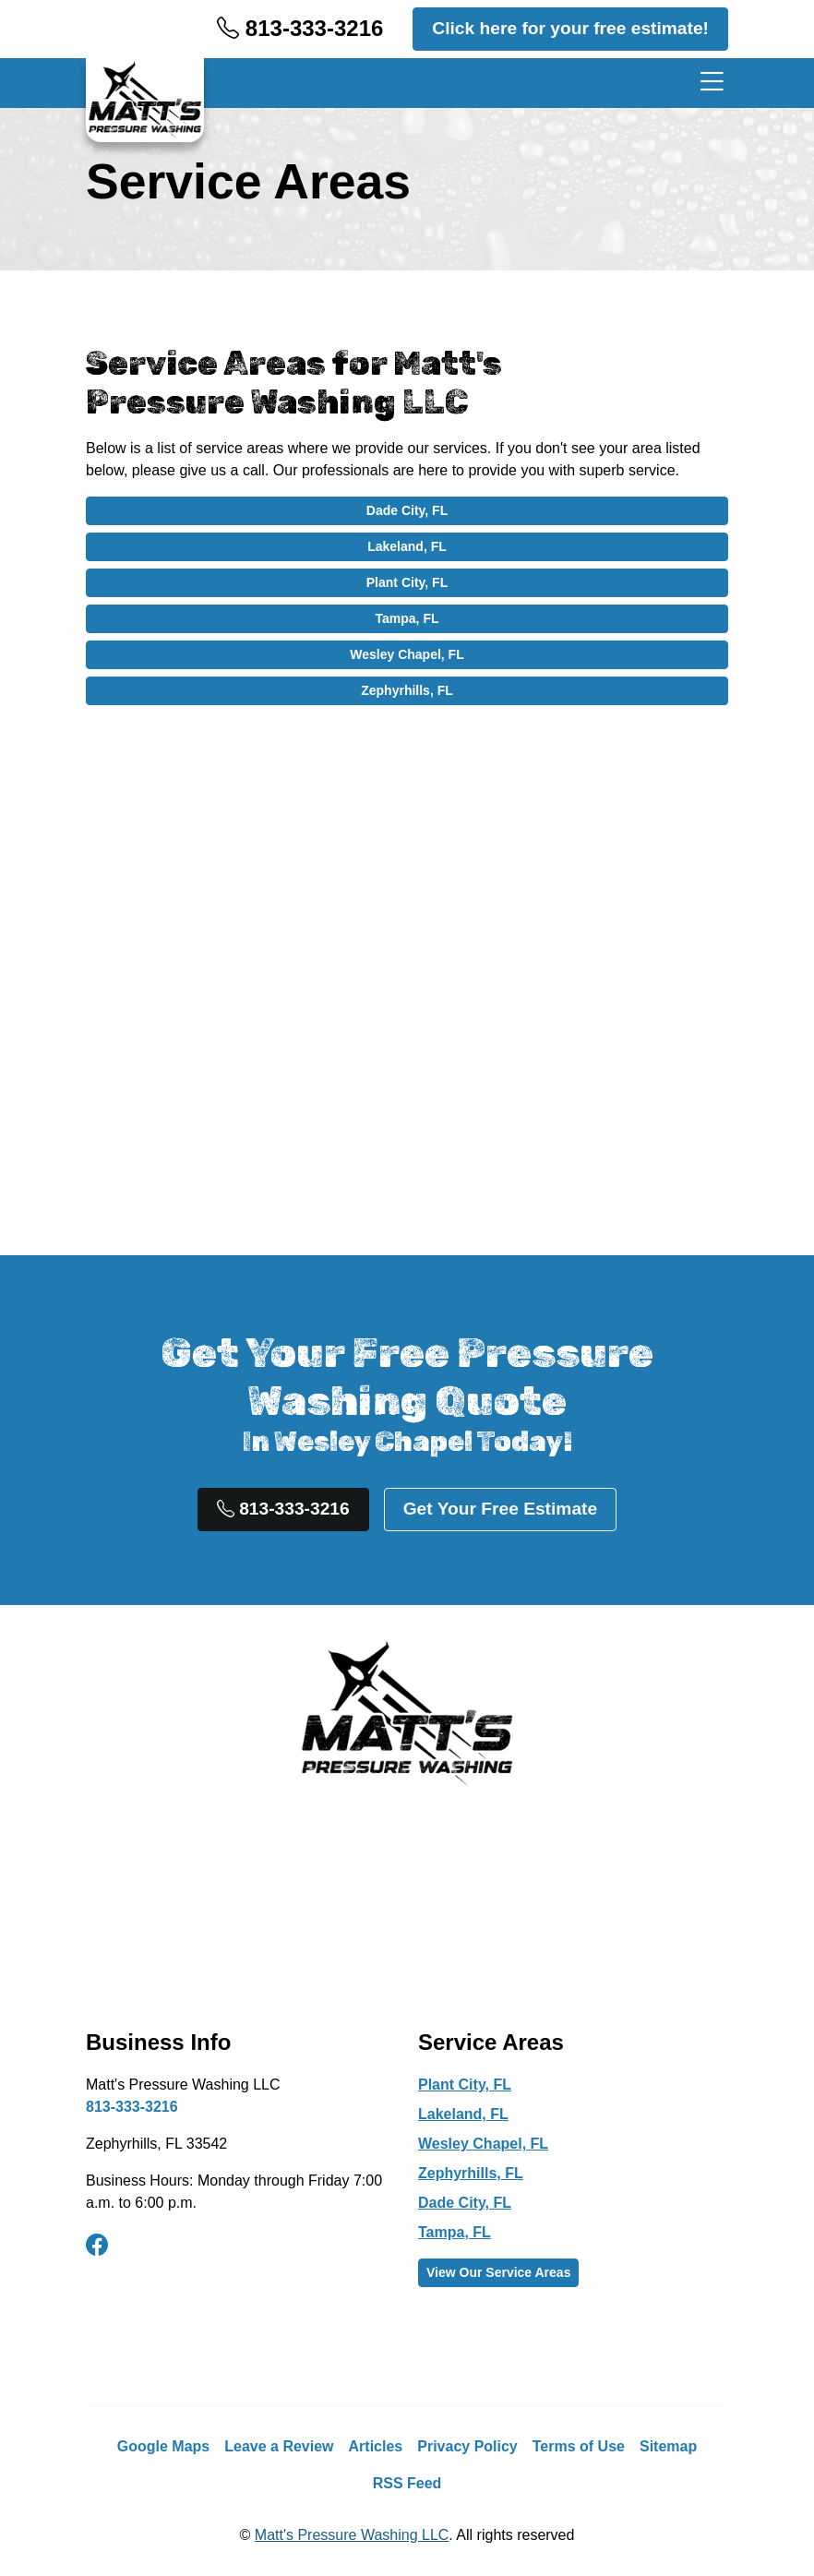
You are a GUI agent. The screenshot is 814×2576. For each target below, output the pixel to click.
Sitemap (668, 2446)
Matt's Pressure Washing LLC (352, 2535)
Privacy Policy (467, 2446)
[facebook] (97, 2245)
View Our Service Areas (498, 2272)
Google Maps (163, 2446)
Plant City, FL (407, 582)
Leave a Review (278, 2446)
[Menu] (708, 83)
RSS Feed (407, 2483)
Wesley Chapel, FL (406, 654)
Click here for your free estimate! (570, 28)
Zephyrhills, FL (407, 690)
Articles (376, 2446)
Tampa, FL (407, 618)
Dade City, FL (407, 510)
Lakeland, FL (407, 546)
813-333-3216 (300, 28)
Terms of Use (579, 2446)
